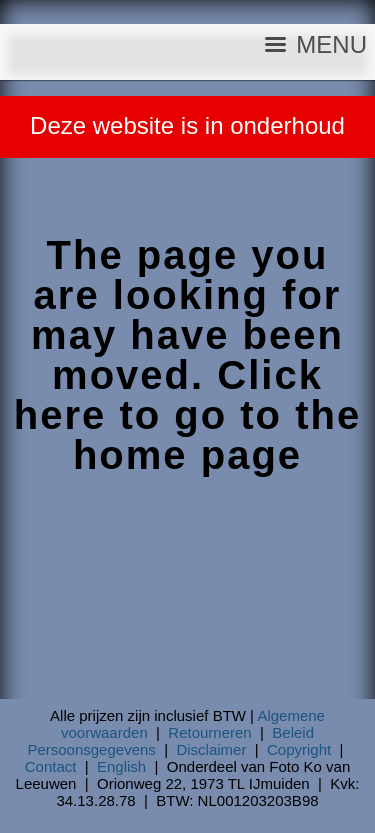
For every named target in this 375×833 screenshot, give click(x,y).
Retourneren (209, 732)
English (121, 766)
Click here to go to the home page (187, 415)
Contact (51, 766)
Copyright (299, 749)
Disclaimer (211, 749)
